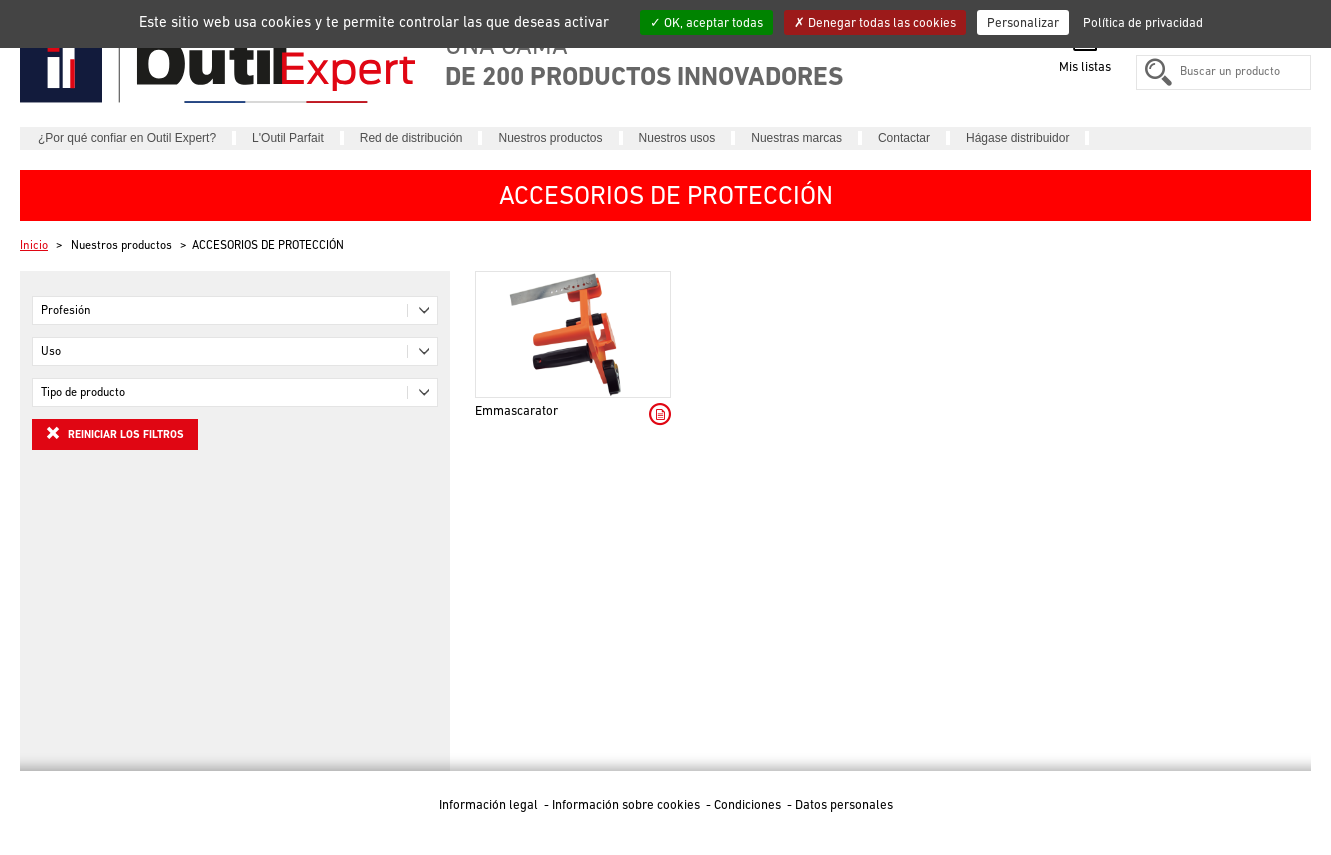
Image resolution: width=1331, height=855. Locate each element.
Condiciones (749, 804)
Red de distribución (411, 138)
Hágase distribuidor (1017, 138)
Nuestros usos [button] (677, 138)
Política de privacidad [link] (1143, 22)
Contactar (904, 138)
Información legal (490, 804)
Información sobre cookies (627, 804)
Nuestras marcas (796, 138)
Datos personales (844, 804)
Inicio (34, 245)
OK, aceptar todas (706, 22)
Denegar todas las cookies (875, 22)
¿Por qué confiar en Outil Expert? (127, 138)
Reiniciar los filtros (115, 433)
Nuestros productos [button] (550, 138)
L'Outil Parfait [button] (288, 138)
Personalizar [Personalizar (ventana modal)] (1023, 22)
